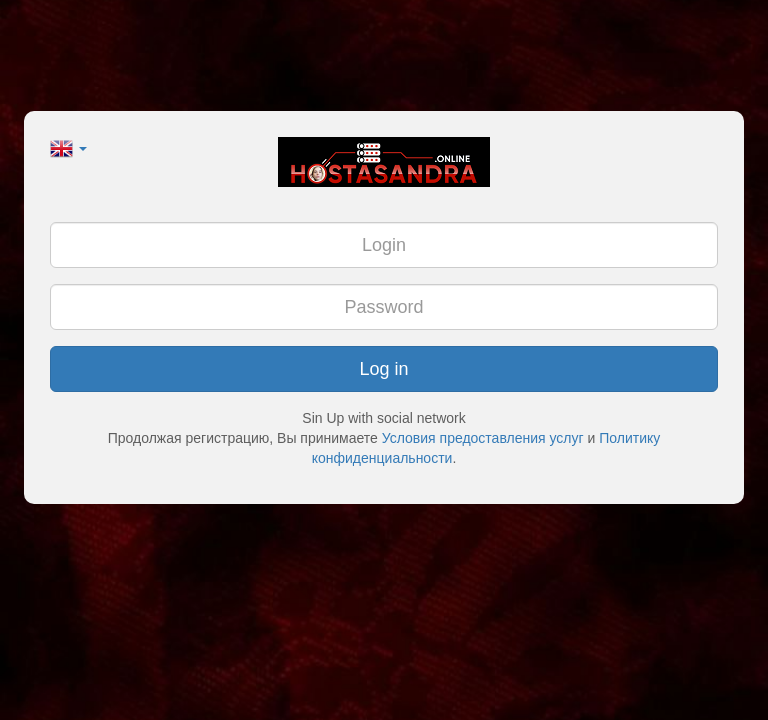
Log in (383, 369)
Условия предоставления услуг (483, 438)
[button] (68, 147)
